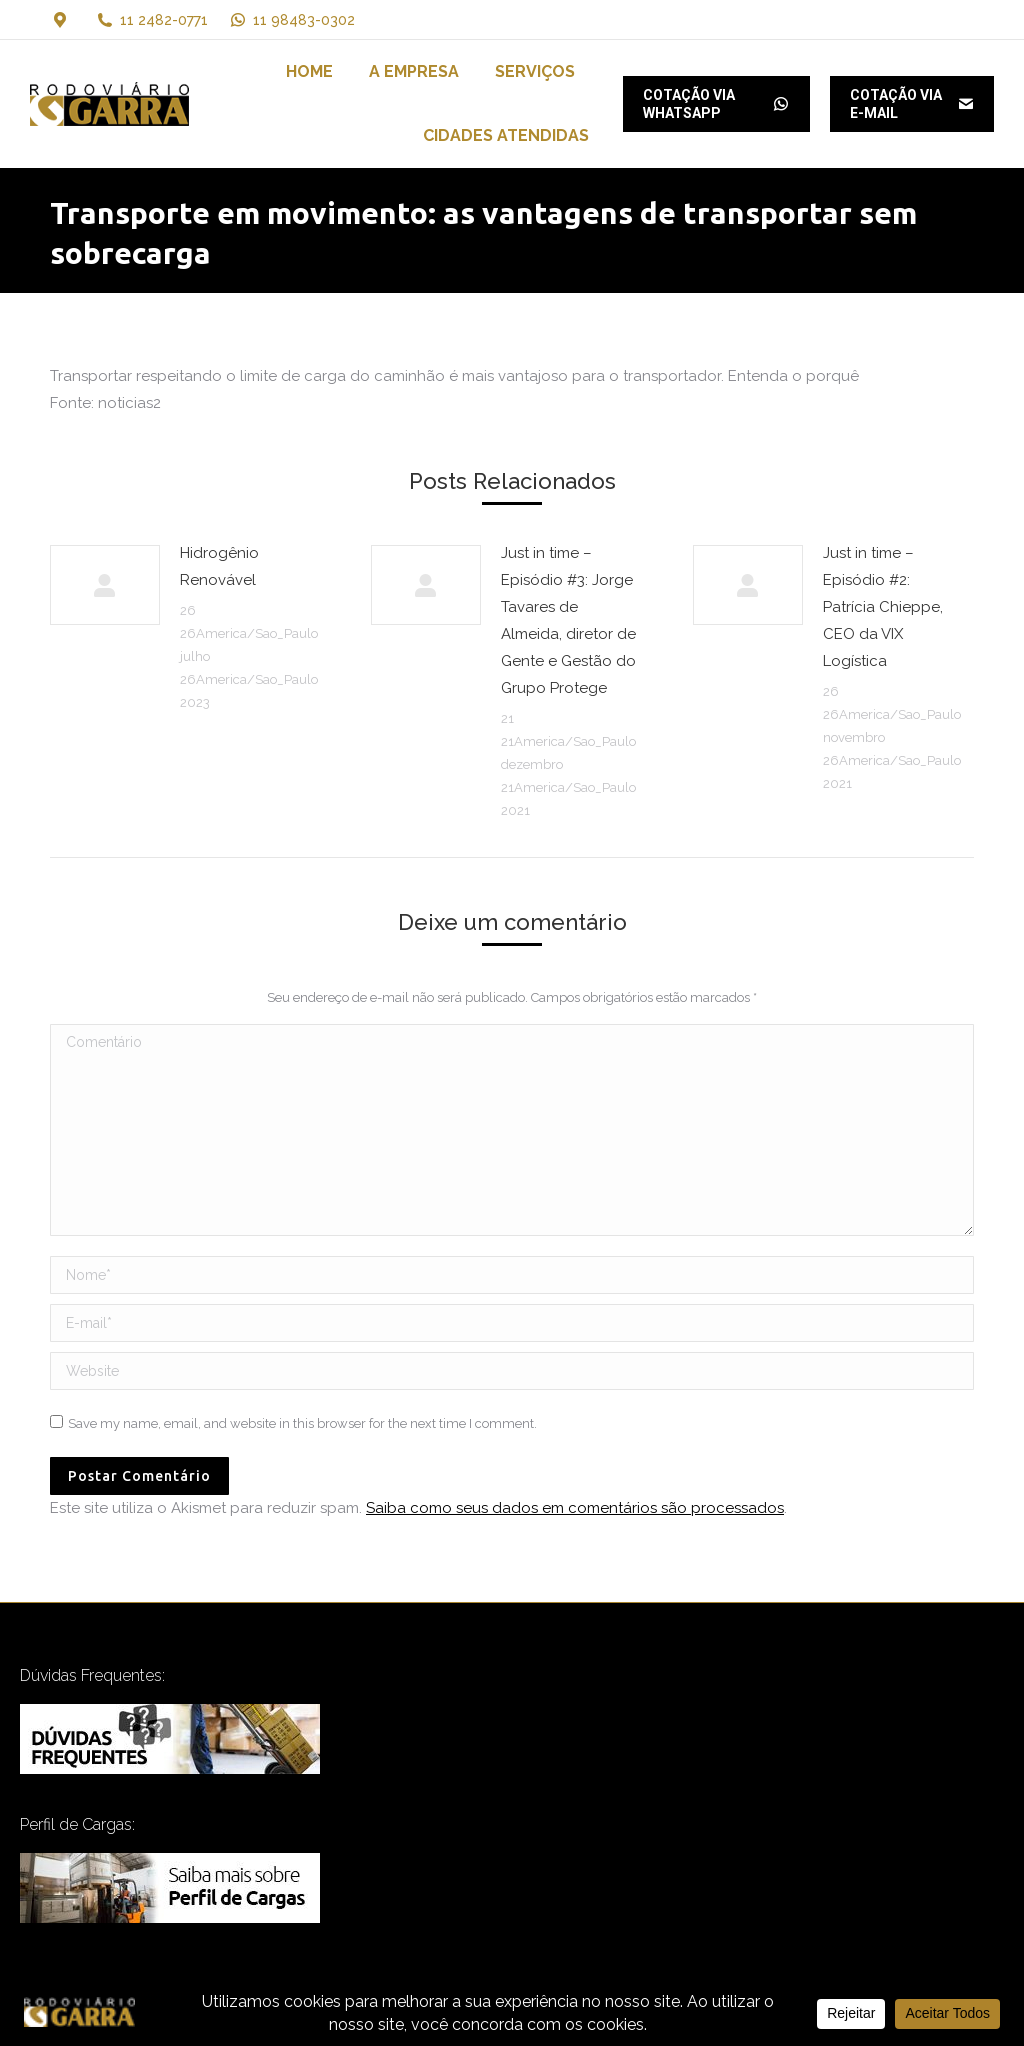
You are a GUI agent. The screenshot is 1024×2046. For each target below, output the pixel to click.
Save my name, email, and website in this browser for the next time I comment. (302, 1423)
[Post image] (105, 585)
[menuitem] (309, 72)
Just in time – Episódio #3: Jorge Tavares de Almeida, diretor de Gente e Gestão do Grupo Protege (568, 620)
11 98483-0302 (291, 20)
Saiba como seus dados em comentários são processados (575, 1508)
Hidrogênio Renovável (219, 566)
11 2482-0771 (164, 20)
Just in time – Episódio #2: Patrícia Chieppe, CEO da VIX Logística (883, 607)
